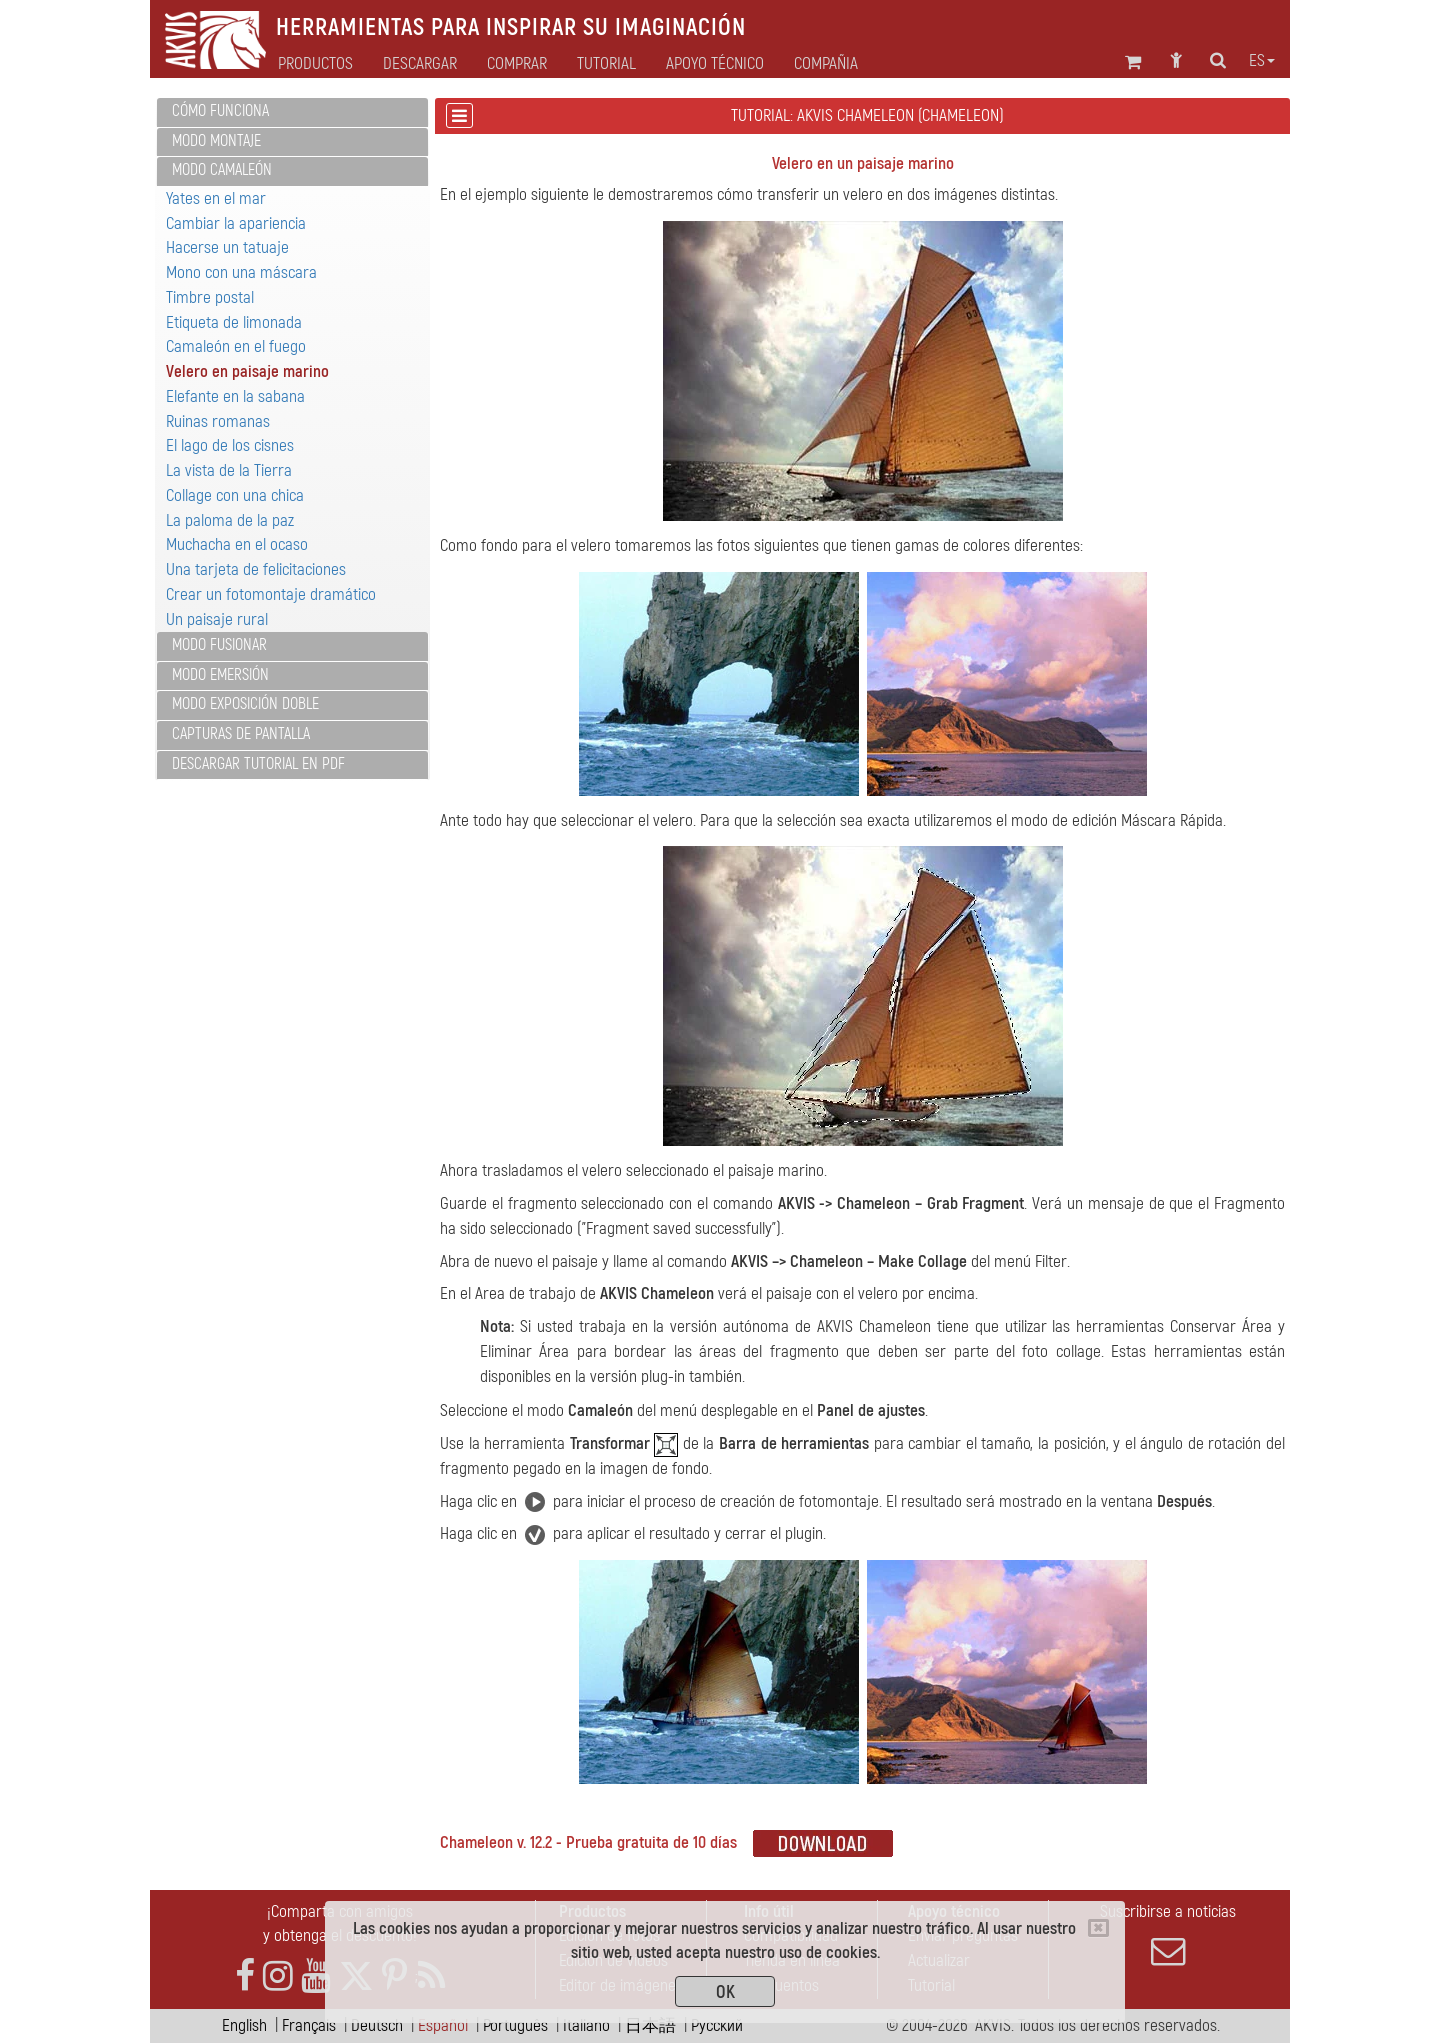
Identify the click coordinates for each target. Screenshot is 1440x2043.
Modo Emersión (220, 675)
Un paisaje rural (217, 619)
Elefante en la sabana (235, 396)
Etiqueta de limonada (234, 322)
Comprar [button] (517, 64)
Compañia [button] (826, 64)
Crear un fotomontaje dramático (271, 594)
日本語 (650, 2025)
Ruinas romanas (218, 421)
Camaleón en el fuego (236, 346)
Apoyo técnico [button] (715, 64)
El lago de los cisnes (230, 445)
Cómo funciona (220, 111)
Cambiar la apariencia (236, 223)
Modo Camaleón (222, 170)
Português (515, 2025)
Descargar (420, 64)
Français (309, 2025)
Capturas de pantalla (241, 734)
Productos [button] (315, 64)
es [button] (1262, 61)
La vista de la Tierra (229, 470)
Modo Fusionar (219, 645)
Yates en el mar (216, 198)
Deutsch (377, 2025)
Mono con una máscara (241, 272)
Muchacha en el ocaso (237, 544)
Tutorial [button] (606, 64)
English (244, 2025)
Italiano (586, 2025)
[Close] (1098, 1928)
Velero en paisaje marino (247, 371)
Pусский (717, 2025)
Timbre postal (210, 297)
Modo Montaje (216, 141)
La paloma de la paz (230, 520)
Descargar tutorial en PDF (258, 764)
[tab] (292, 112)
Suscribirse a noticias (1168, 1935)
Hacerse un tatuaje (227, 247)
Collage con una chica (235, 495)
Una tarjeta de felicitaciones (256, 569)
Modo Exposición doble (245, 704)
